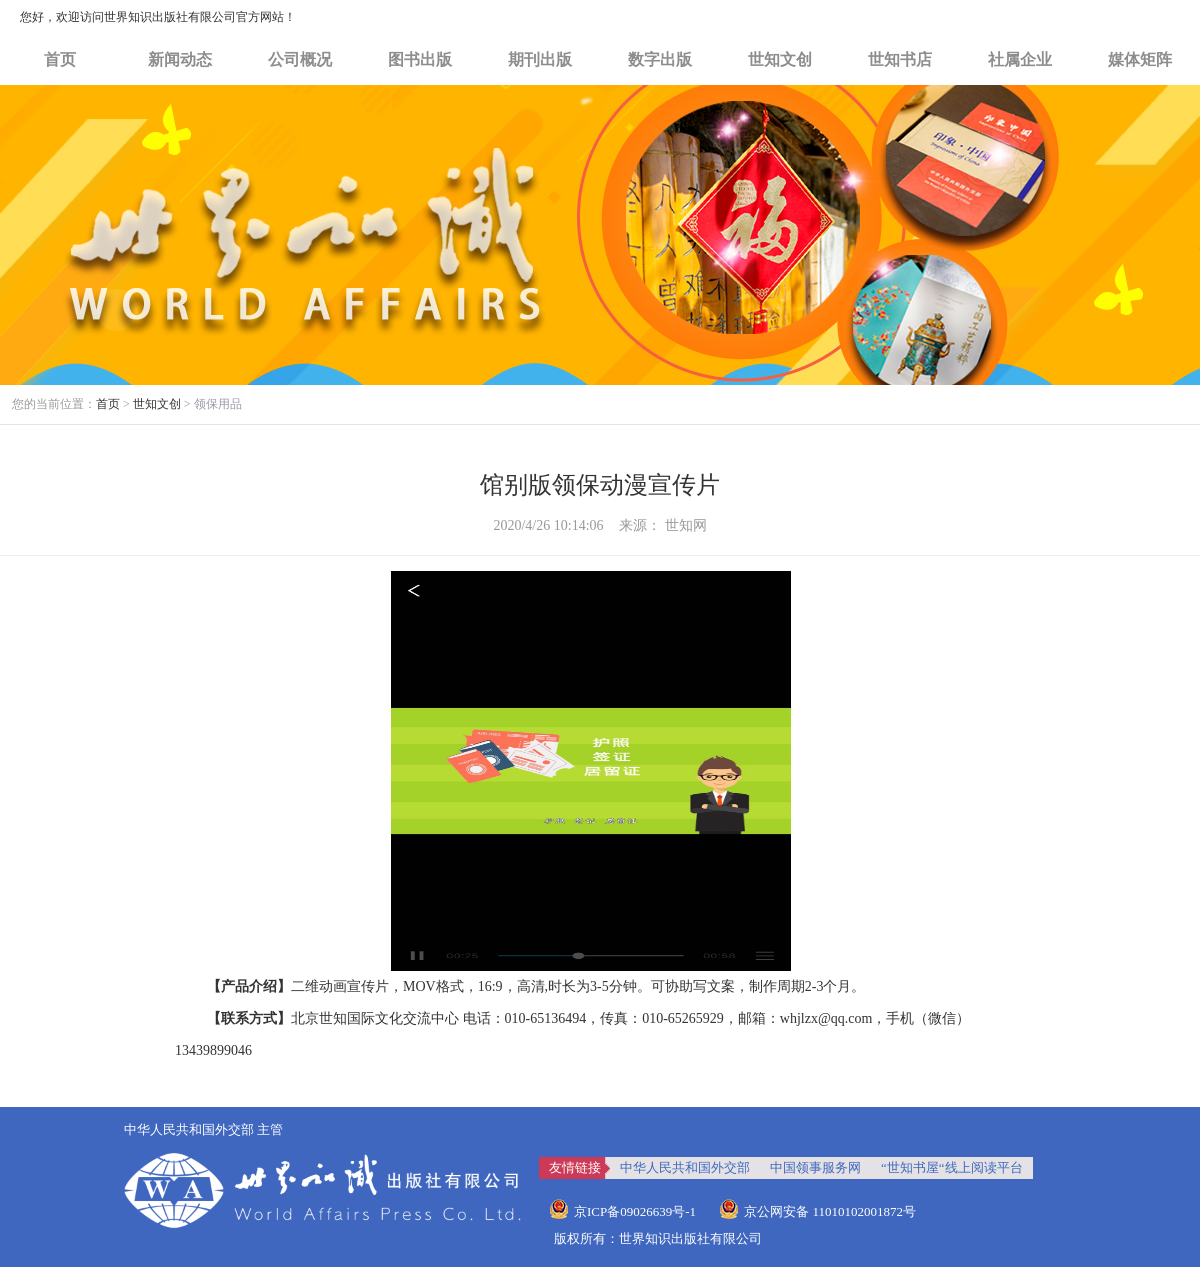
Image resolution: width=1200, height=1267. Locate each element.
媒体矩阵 (1140, 59)
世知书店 (900, 59)
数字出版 (660, 59)
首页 (60, 59)
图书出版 (420, 59)
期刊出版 (540, 59)
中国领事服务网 (815, 1167)
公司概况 (300, 59)
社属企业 (1020, 59)
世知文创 (780, 59)
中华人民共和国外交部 (685, 1167)
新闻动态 (180, 59)
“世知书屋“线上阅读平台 (952, 1167)
